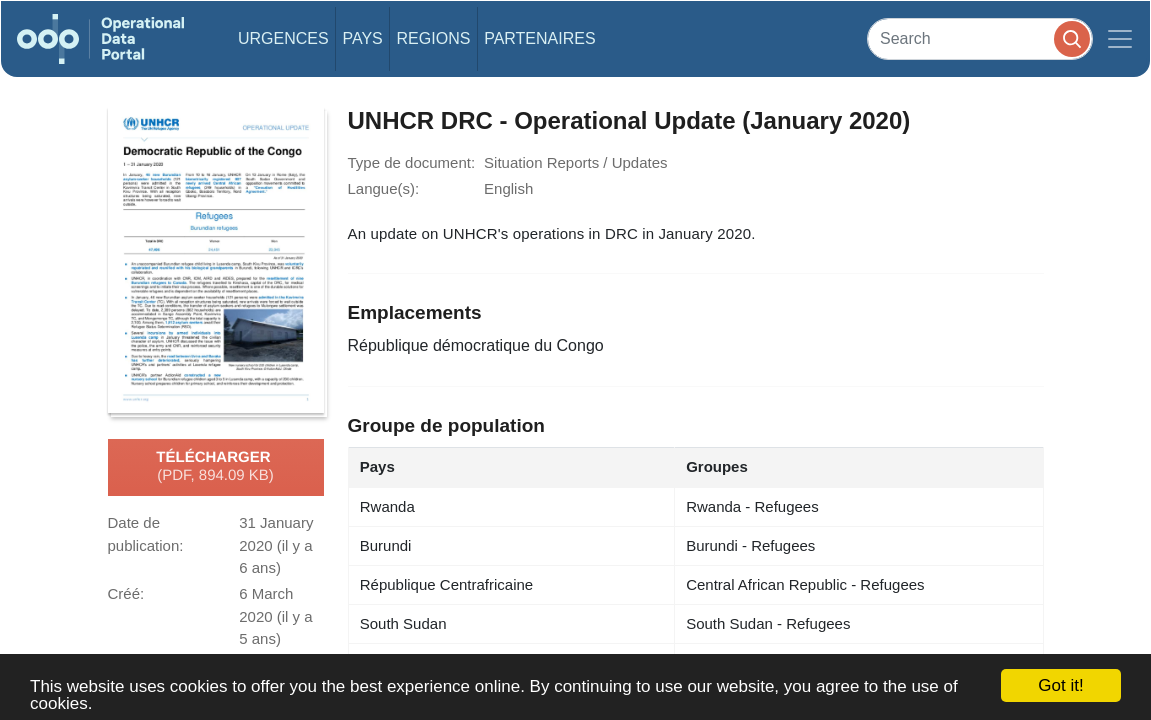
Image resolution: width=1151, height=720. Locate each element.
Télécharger (215, 467)
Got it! (1060, 685)
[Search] (980, 38)
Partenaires (539, 38)
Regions (434, 38)
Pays (362, 38)
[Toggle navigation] (1120, 39)
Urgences (283, 38)
